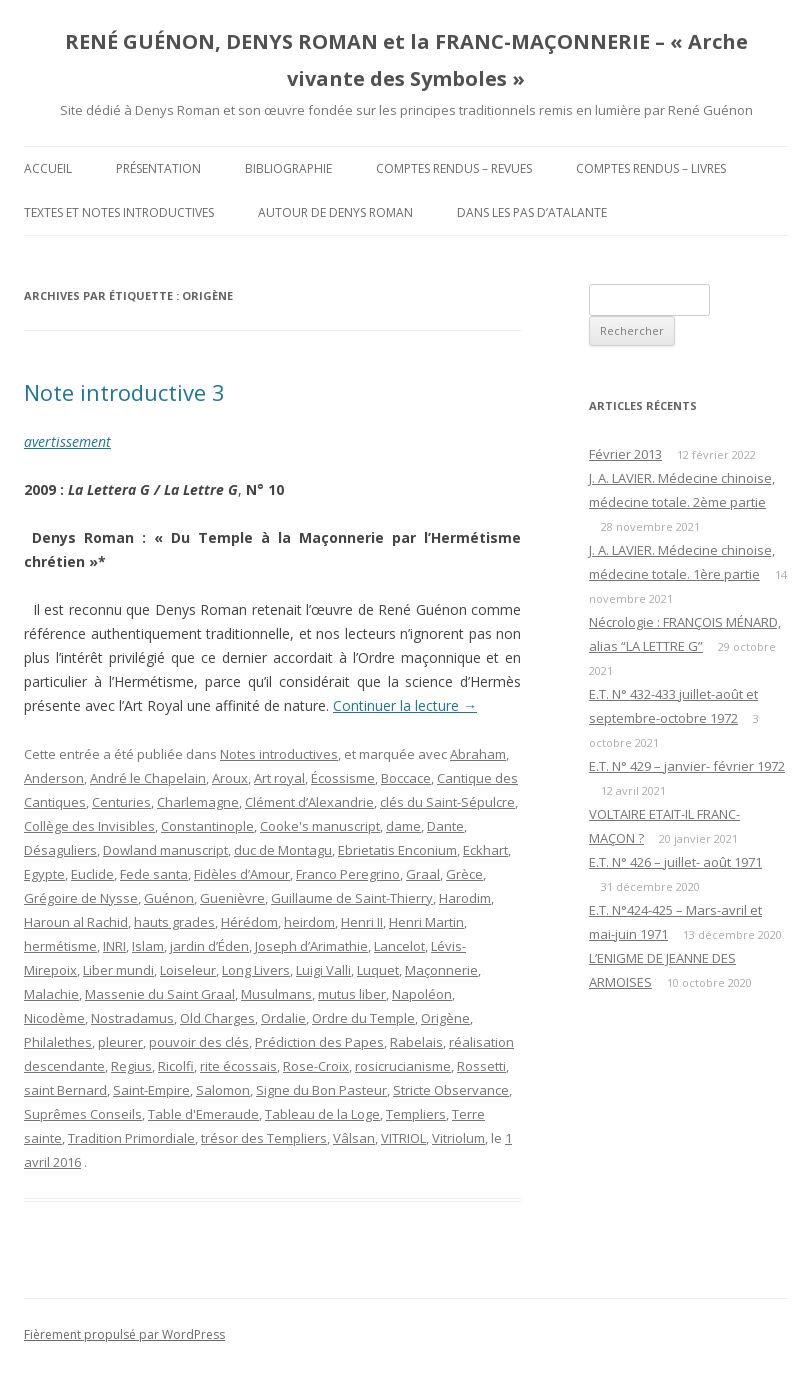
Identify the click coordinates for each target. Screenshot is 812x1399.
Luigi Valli (323, 970)
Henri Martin (426, 922)
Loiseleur (188, 970)
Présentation (158, 168)
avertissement (67, 441)
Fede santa (154, 874)
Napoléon (422, 994)
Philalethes (58, 1042)
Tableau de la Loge (322, 1114)
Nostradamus (132, 1018)
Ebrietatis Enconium (397, 850)
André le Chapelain (148, 778)
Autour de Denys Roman (335, 212)
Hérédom (249, 922)
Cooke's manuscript (320, 826)
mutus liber (352, 994)
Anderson (54, 778)
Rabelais (416, 1042)
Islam (148, 946)
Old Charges (217, 1018)
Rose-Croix (316, 1066)
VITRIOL (403, 1138)
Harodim (465, 898)
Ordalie (283, 1018)
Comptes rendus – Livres (651, 168)
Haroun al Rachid (76, 922)
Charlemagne (198, 802)
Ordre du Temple (363, 1018)
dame (403, 826)
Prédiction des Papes (319, 1042)
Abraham (478, 754)
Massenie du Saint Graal (160, 994)
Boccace (406, 778)
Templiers (416, 1114)
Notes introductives (279, 754)
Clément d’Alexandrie (309, 802)
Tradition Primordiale (131, 1138)
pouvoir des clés (199, 1042)
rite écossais (238, 1066)
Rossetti (481, 1066)
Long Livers (256, 970)
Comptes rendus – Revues (454, 168)
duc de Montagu (283, 850)
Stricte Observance (451, 1090)
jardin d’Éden (209, 946)
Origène (445, 1018)
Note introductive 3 (124, 392)
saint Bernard (65, 1090)
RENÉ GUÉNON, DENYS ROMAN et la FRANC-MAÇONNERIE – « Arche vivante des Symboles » (406, 60)
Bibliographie (288, 168)
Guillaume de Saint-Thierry (352, 898)
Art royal (279, 778)
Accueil (48, 168)
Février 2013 (625, 454)
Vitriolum (458, 1138)
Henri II (362, 922)
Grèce (464, 874)
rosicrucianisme (403, 1066)
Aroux (230, 778)
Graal (423, 874)
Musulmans (276, 994)
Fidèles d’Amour (242, 874)
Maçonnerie (441, 970)
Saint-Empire (151, 1090)
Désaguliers (60, 850)
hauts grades (174, 922)
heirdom (309, 922)
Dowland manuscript (165, 850)
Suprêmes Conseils (83, 1114)
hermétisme (60, 946)
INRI (114, 946)
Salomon (223, 1090)
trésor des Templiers (264, 1138)
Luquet (378, 970)
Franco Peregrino (348, 874)
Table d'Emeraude (203, 1114)
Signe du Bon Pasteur (321, 1090)
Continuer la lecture (405, 705)
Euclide (92, 874)
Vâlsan (354, 1138)
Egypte (44, 874)
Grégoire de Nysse (81, 898)
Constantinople (207, 826)
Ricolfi (176, 1066)
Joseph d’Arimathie (311, 946)
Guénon (169, 898)
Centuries (121, 802)
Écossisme (343, 778)
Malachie (51, 994)
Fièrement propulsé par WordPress (124, 1334)
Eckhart (485, 850)
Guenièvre (232, 898)
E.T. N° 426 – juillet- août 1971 (675, 862)
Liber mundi (118, 970)
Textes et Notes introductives (119, 212)
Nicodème (54, 1018)
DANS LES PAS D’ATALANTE (532, 212)
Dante (445, 826)
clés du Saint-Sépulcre (447, 802)
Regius (131, 1066)
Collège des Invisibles (89, 826)
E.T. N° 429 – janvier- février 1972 (687, 766)
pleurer (120, 1042)
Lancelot (399, 946)
